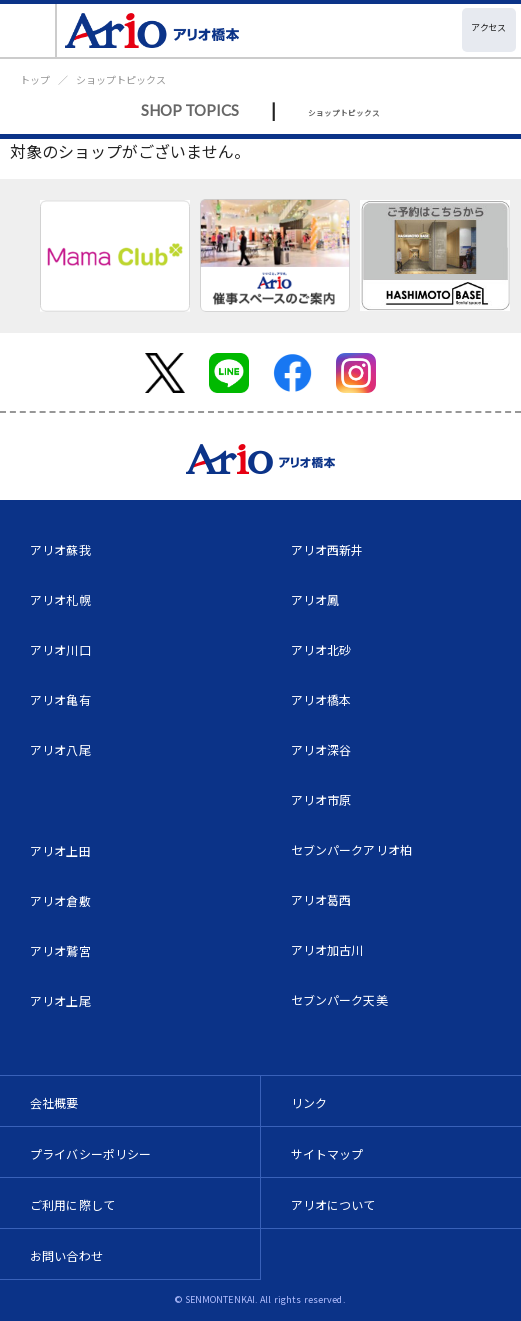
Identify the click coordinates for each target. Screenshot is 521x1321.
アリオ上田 (60, 850)
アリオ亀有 (60, 699)
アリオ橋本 (321, 699)
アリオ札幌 (60, 599)
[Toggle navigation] (28, 30)
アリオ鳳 (315, 599)
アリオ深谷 (321, 749)
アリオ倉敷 (60, 900)
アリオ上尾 (60, 1000)
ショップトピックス (121, 79)
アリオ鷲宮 (60, 950)
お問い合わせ (66, 1255)
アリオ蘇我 (60, 549)
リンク (309, 1102)
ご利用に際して (72, 1204)
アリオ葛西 (321, 899)
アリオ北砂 (321, 649)
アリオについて (333, 1204)
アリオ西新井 (327, 549)
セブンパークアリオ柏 (352, 849)
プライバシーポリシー (91, 1153)
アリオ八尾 (60, 749)
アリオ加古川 (327, 949)
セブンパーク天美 (339, 999)
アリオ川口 (60, 649)
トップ (35, 79)
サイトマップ (327, 1153)
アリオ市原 (321, 799)
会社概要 (54, 1102)
